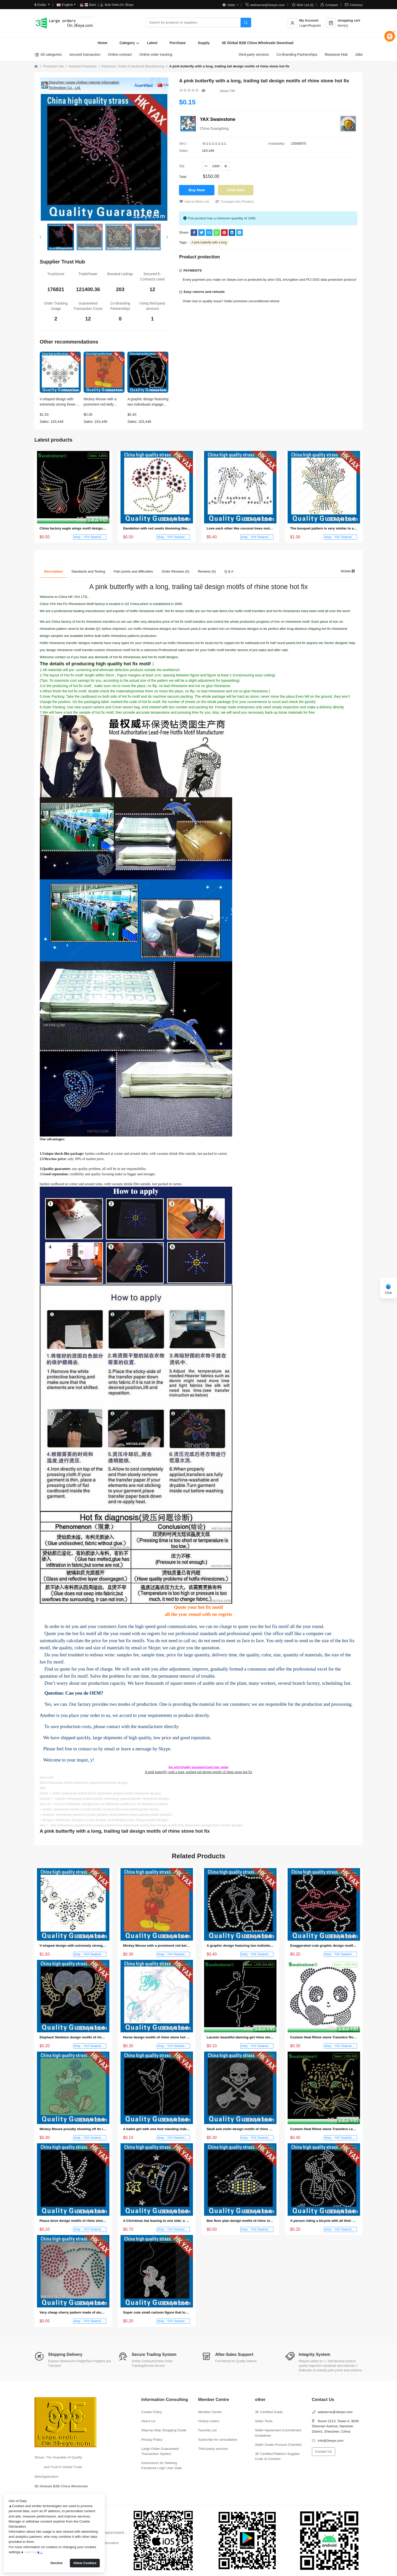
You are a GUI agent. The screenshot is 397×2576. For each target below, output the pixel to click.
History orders (209, 2421)
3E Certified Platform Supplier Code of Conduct (277, 2456)
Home (102, 43)
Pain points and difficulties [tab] (133, 571)
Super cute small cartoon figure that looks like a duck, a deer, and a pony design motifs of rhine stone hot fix (156, 2312)
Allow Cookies (84, 2563)
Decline (56, 2563)
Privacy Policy (152, 2439)
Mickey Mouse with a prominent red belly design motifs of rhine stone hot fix (156, 1945)
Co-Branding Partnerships (296, 54)
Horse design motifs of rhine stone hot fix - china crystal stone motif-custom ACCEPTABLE (156, 2037)
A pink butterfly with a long (209, 242)
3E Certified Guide (269, 2412)
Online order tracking (155, 54)
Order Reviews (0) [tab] (175, 571)
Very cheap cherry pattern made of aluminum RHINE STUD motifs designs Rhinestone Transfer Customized (73, 2312)
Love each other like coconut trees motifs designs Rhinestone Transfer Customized (240, 528)
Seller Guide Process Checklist (278, 2445)
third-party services (254, 54)
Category (127, 43)
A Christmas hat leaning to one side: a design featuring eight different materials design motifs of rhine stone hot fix (156, 2221)
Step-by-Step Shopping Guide (164, 2430)
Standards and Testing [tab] (88, 571)
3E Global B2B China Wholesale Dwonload (257, 43)
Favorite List (207, 2430)
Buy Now (197, 190)
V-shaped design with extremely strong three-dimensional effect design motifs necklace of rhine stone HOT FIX (73, 1945)
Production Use (53, 66)
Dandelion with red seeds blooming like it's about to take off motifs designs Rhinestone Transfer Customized (156, 528)
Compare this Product (234, 201)
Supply (204, 43)
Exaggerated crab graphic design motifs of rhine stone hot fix (324, 1945)
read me (30, 2552)
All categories (51, 54)
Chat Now (236, 190)
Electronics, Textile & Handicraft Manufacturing (133, 66)
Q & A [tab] (228, 571)
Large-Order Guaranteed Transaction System (160, 2451)
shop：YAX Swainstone (90, 537)
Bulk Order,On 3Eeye (119, 5)
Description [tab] (53, 571)
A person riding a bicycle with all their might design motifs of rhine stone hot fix (324, 2221)
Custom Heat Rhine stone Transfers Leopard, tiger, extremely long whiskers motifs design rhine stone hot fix (324, 2129)
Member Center (210, 2412)
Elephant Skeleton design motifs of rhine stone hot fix (73, 2037)
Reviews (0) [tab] (207, 571)
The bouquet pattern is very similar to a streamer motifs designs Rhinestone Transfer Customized (324, 528)
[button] (40, 236)
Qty (181, 166)
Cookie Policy (151, 2412)
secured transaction (84, 54)
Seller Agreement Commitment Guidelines (278, 2432)
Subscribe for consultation (217, 2439)
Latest (152, 43)
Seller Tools (263, 2421)
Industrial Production (82, 66)
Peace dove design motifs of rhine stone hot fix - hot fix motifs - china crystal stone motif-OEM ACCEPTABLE (73, 2221)
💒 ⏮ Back (88, 5)
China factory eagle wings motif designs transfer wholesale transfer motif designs (73, 528)
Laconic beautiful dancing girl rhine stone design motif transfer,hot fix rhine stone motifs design (240, 2037)
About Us (148, 2421)
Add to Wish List (194, 201)
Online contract (120, 54)
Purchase (178, 43)
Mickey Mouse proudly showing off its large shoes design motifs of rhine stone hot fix (73, 2129)
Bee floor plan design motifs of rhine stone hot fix (240, 2221)
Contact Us (323, 2451)
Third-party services (213, 2449)
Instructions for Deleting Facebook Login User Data (161, 2465)
